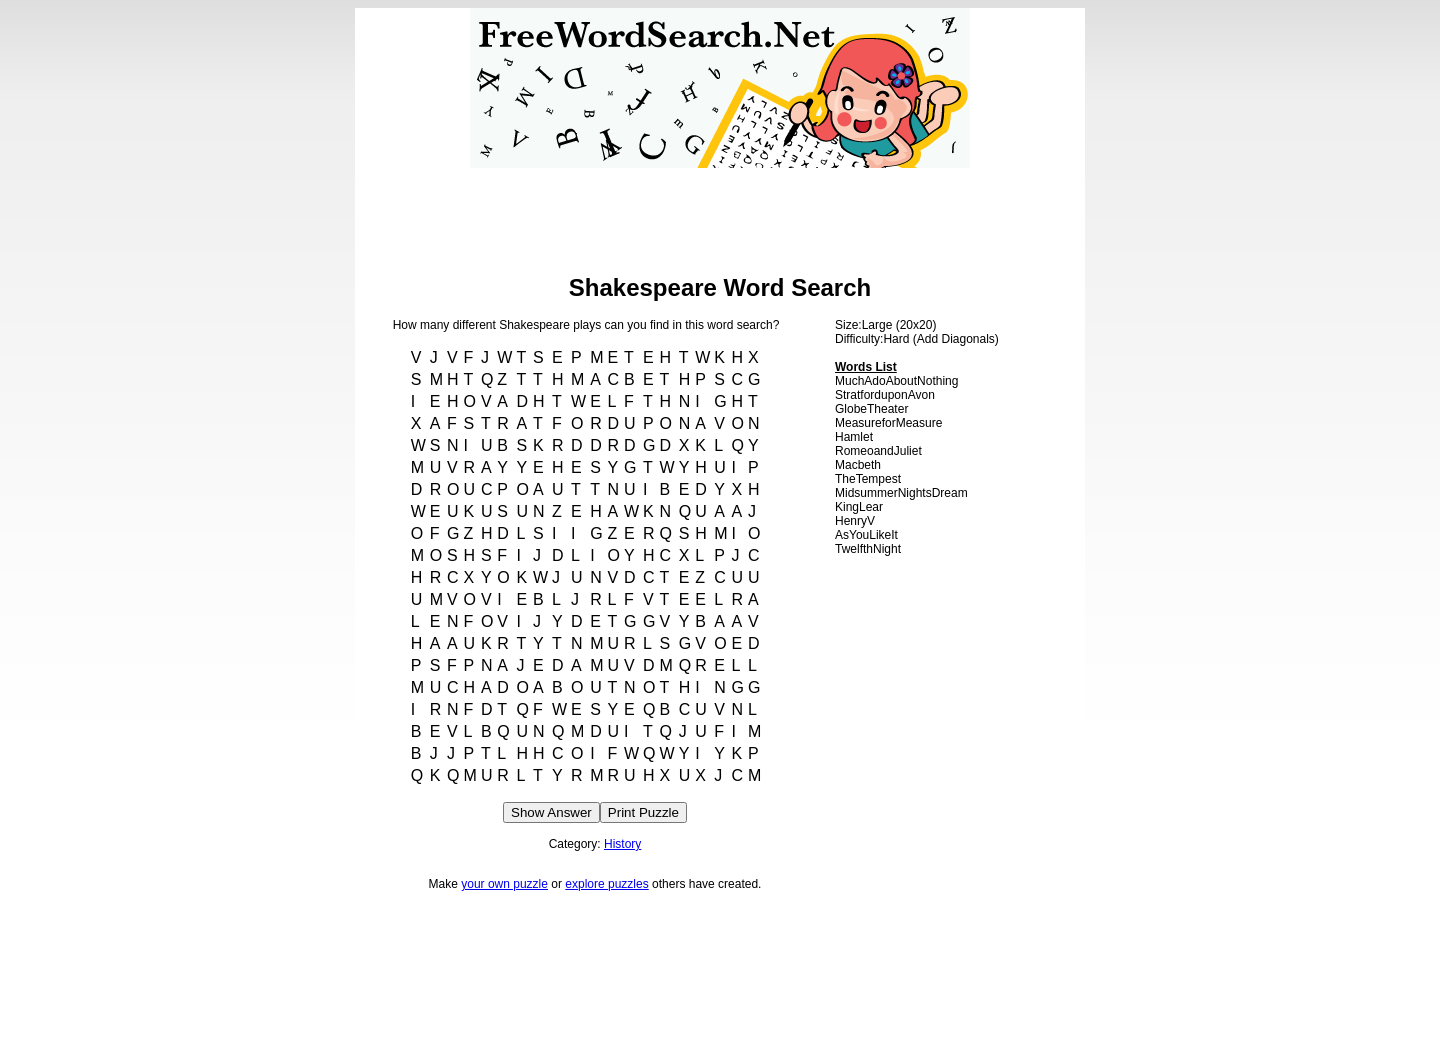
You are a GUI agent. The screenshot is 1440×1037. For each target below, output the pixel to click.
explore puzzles (606, 884)
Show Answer (551, 812)
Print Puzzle (643, 812)
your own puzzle (504, 884)
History (622, 844)
